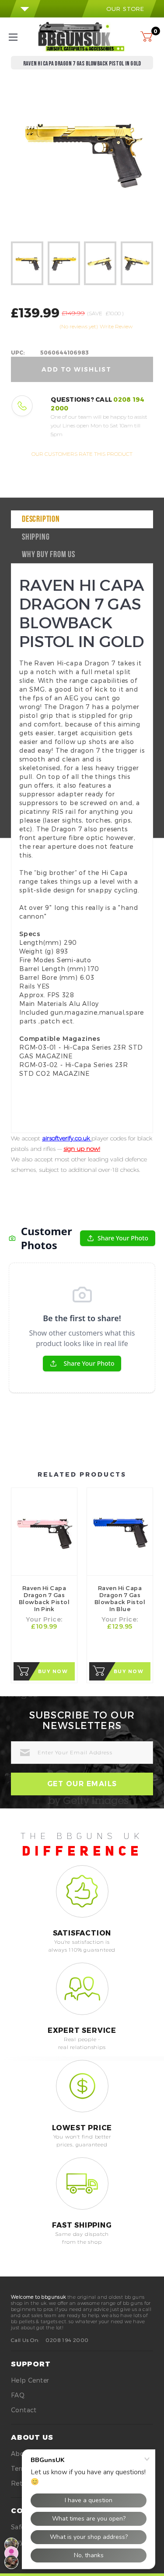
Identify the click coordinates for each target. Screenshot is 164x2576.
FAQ (17, 2395)
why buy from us (48, 555)
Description (41, 519)
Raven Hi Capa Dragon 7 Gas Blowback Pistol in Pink (44, 1598)
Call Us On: (25, 2340)
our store (119, 8)
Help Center (30, 2380)
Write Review (116, 326)
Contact (24, 2410)
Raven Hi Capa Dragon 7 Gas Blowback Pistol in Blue (120, 1598)
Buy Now (53, 1671)
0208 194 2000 (66, 2340)
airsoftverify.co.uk (66, 1138)
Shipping (35, 537)
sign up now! (81, 1149)
